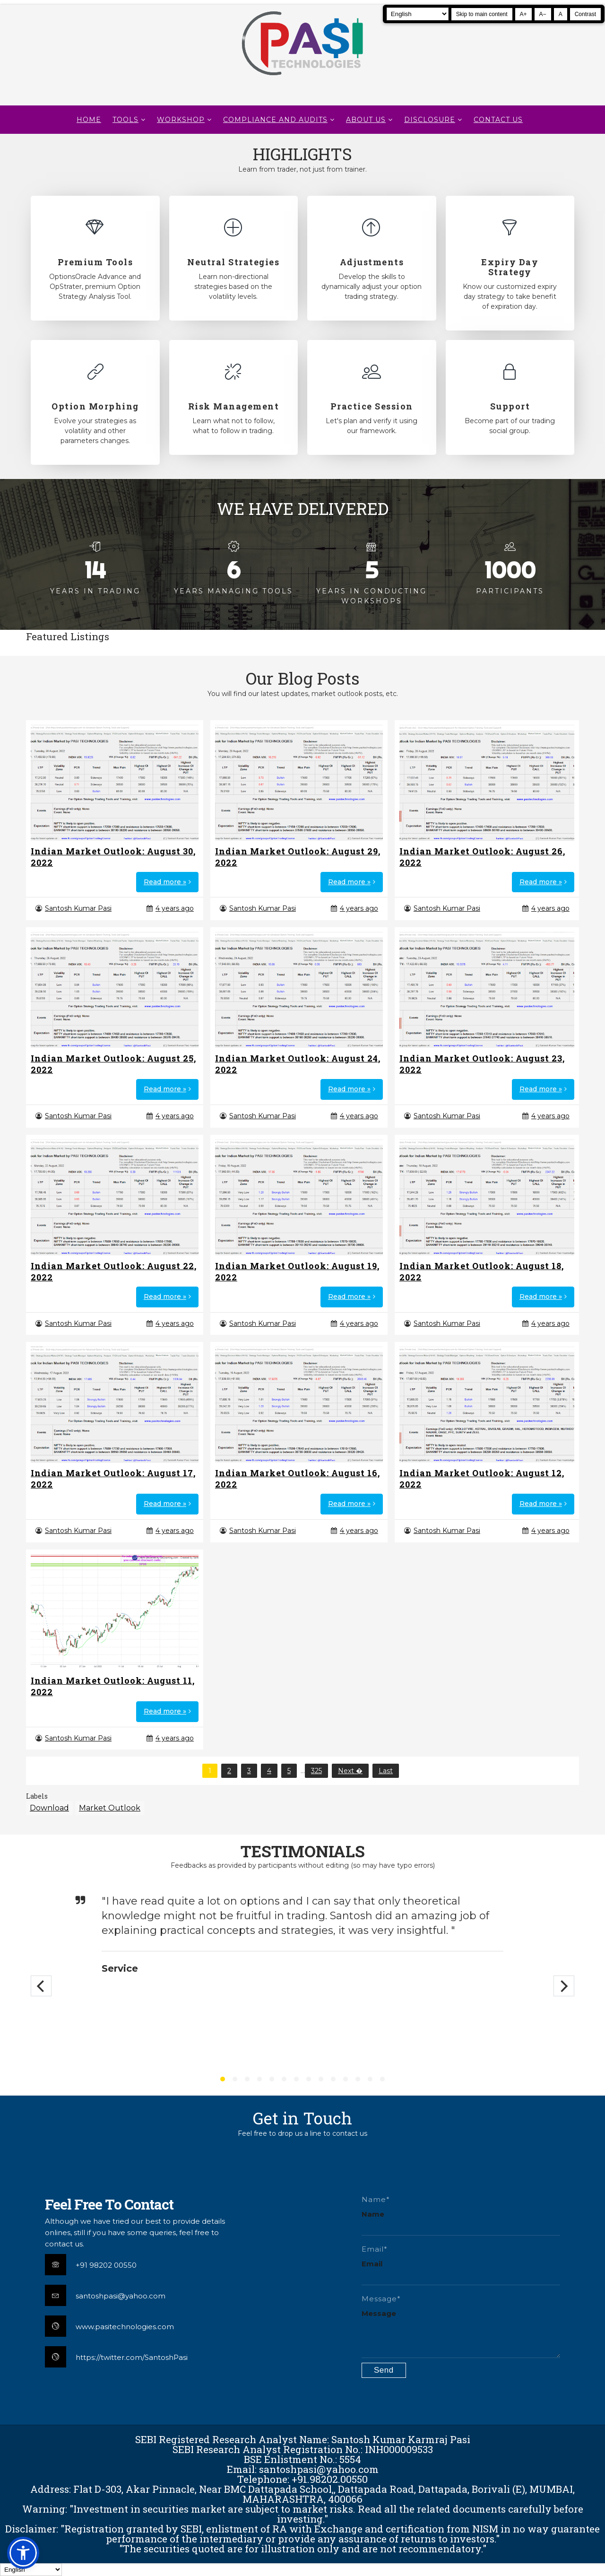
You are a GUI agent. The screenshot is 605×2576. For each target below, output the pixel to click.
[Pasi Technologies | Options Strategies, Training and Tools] (302, 79)
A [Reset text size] (560, 14)
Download (49, 1807)
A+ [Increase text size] (523, 14)
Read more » (165, 882)
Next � (350, 1771)
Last (386, 1771)
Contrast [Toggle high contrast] (585, 14)
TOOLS (125, 119)
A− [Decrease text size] (542, 14)
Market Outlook (109, 1807)
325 (316, 1771)
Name (373, 2214)
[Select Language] (418, 14)
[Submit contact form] (384, 2370)
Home (89, 119)
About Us (366, 119)
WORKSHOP (181, 119)
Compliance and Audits (275, 119)
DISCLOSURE (429, 119)
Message (379, 2313)
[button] (23, 2553)
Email (372, 2263)
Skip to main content (482, 14)
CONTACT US (498, 119)
